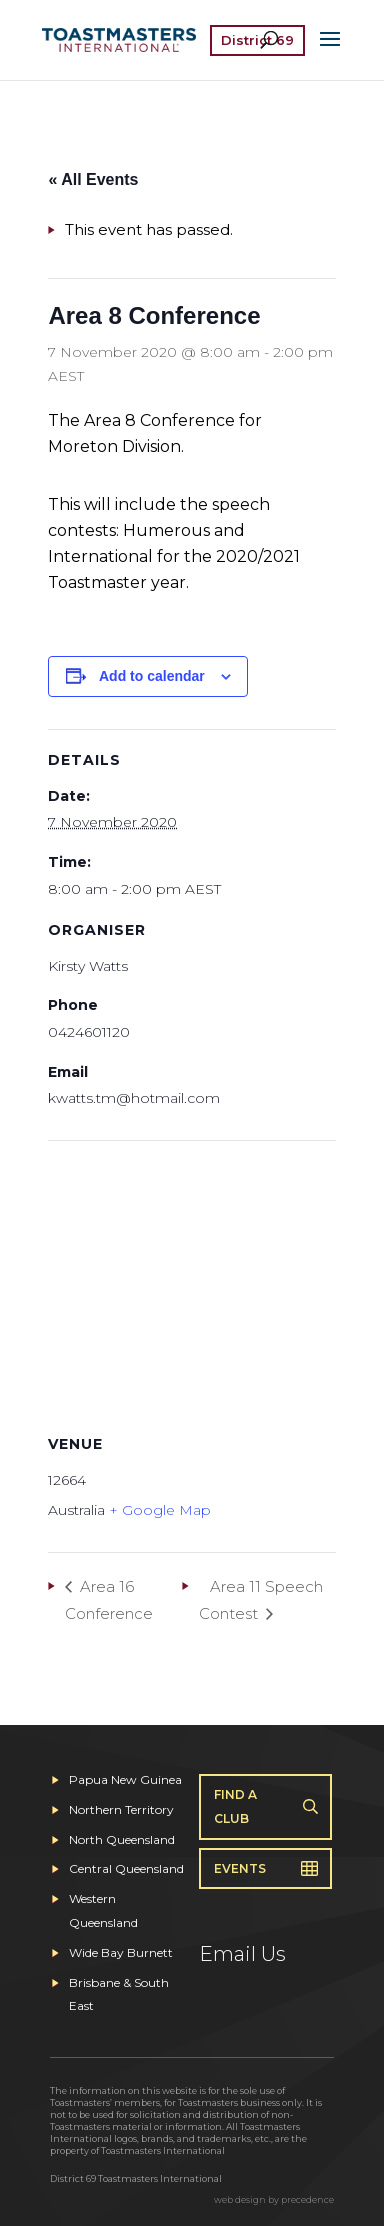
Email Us (242, 1954)
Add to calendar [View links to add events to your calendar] (152, 676)
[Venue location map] (191, 1284)
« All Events (93, 179)
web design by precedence (274, 2199)
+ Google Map (160, 1510)
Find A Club (235, 1806)
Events (240, 1868)
